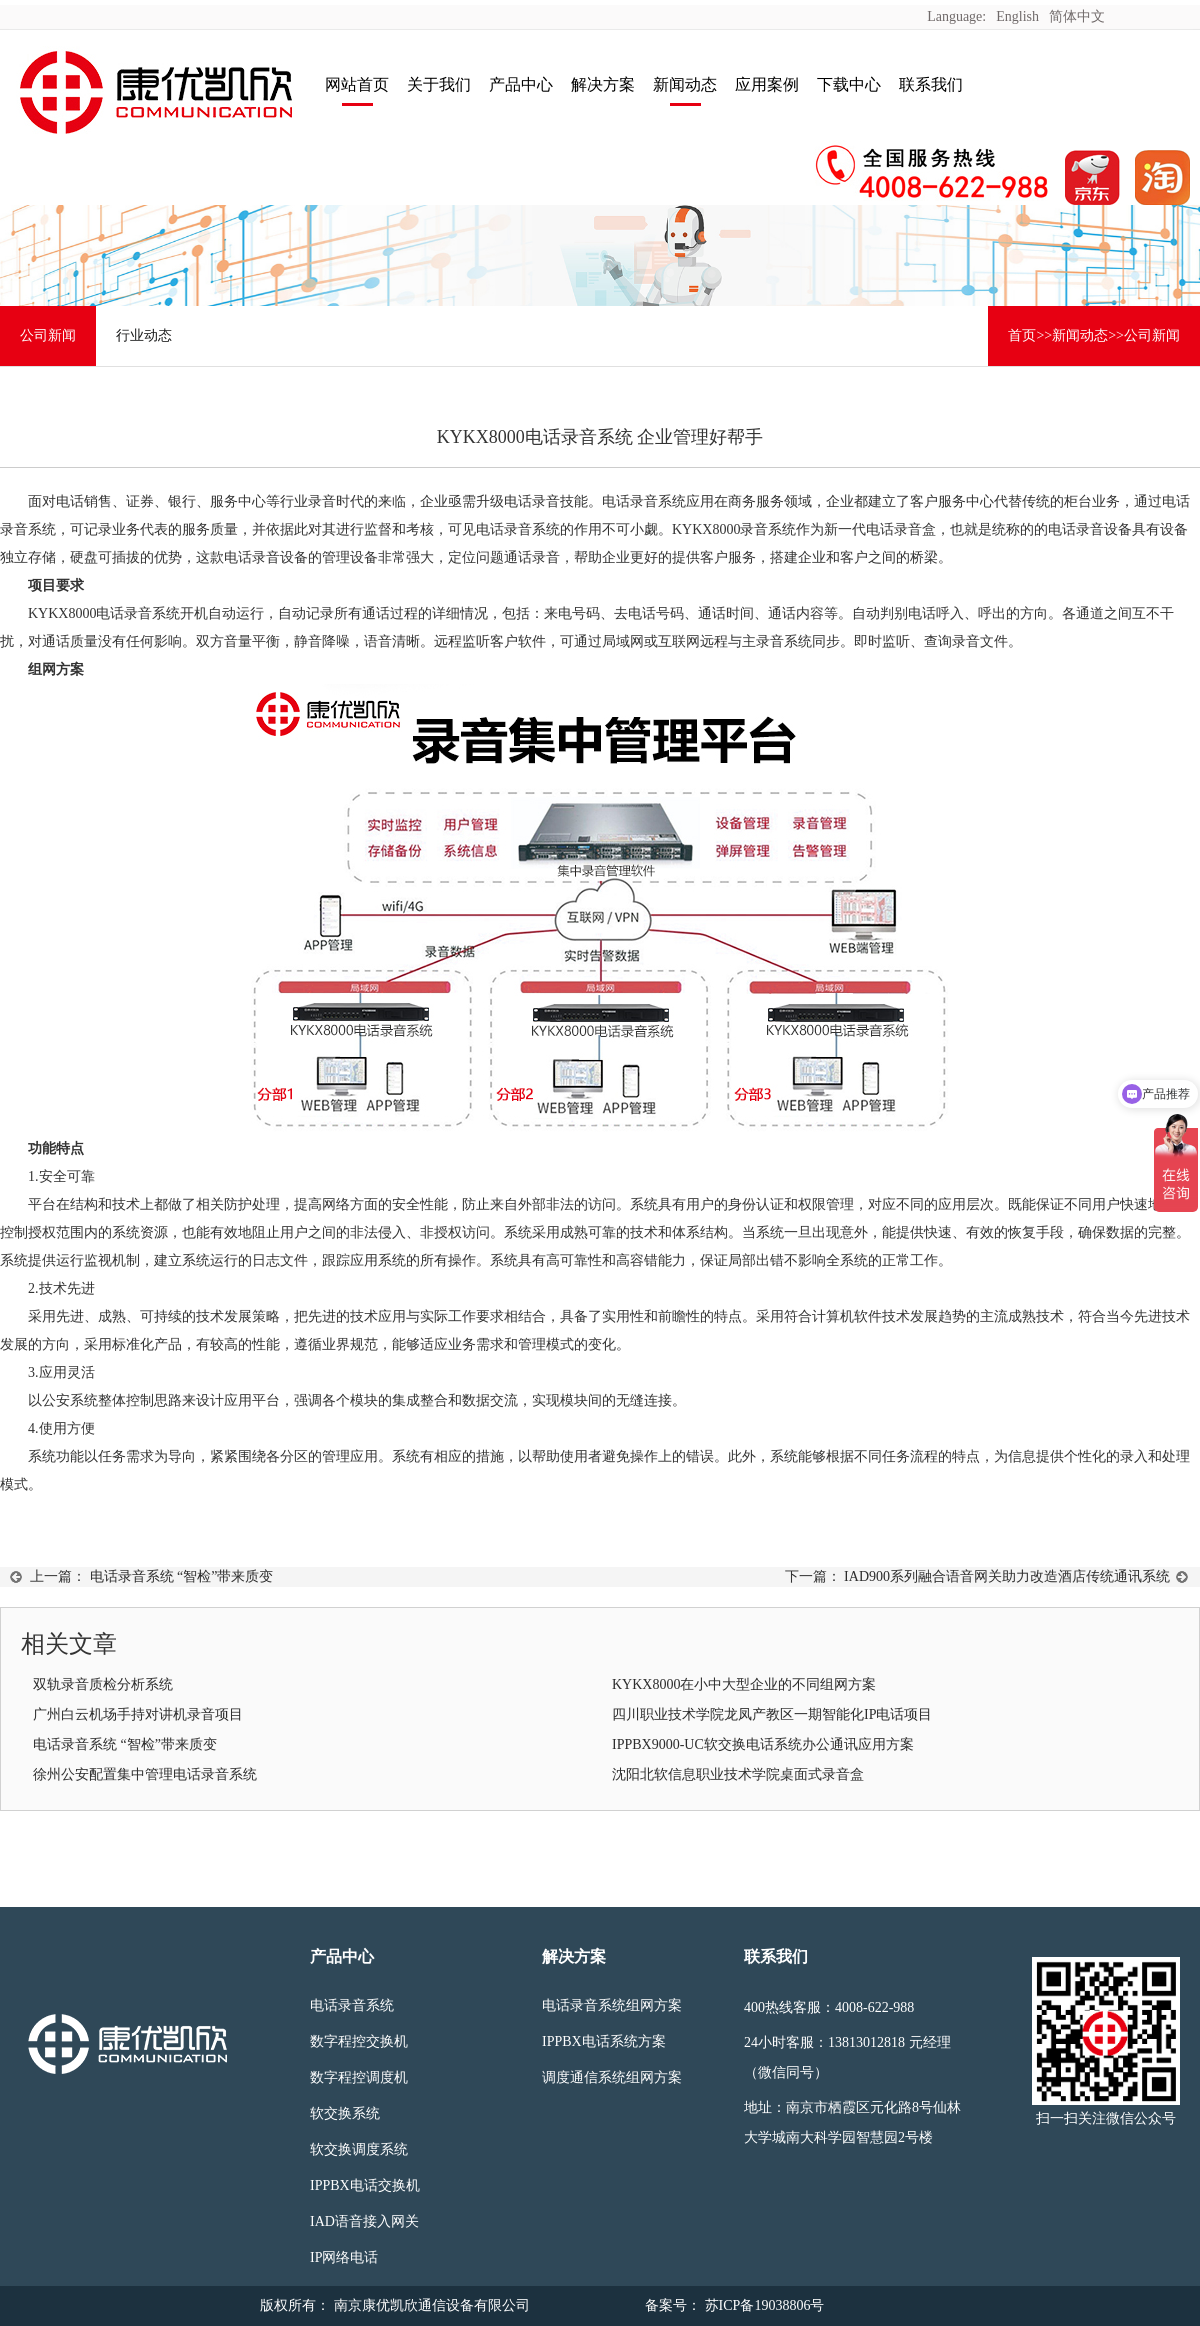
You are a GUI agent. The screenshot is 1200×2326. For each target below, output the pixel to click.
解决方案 (603, 84)
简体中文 (1077, 16)
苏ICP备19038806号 (762, 2305)
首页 (1022, 335)
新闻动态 (685, 84)
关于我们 (439, 84)
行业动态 (144, 335)
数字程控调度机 (359, 2077)
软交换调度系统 (359, 2149)
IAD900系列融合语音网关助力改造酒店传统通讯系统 (1007, 1576)
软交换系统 (345, 2113)
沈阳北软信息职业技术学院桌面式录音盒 (738, 1774)
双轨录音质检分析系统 (103, 1684)
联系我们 (931, 84)
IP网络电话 (344, 2257)
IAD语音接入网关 (364, 2221)
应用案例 (767, 84)
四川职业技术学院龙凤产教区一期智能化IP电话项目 (772, 1714)
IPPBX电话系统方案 (604, 2041)
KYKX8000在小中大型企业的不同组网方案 (744, 1684)
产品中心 (521, 84)
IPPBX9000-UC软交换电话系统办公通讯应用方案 (763, 1744)
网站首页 (357, 84)
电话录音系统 (352, 2005)
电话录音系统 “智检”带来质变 (182, 1576)
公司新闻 (48, 335)
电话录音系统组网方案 (612, 2005)
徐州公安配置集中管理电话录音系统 (145, 1774)
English (1017, 16)
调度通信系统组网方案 (612, 2077)
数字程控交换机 (359, 2041)
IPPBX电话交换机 (365, 2185)
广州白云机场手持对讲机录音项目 (138, 1714)
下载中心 (849, 84)
